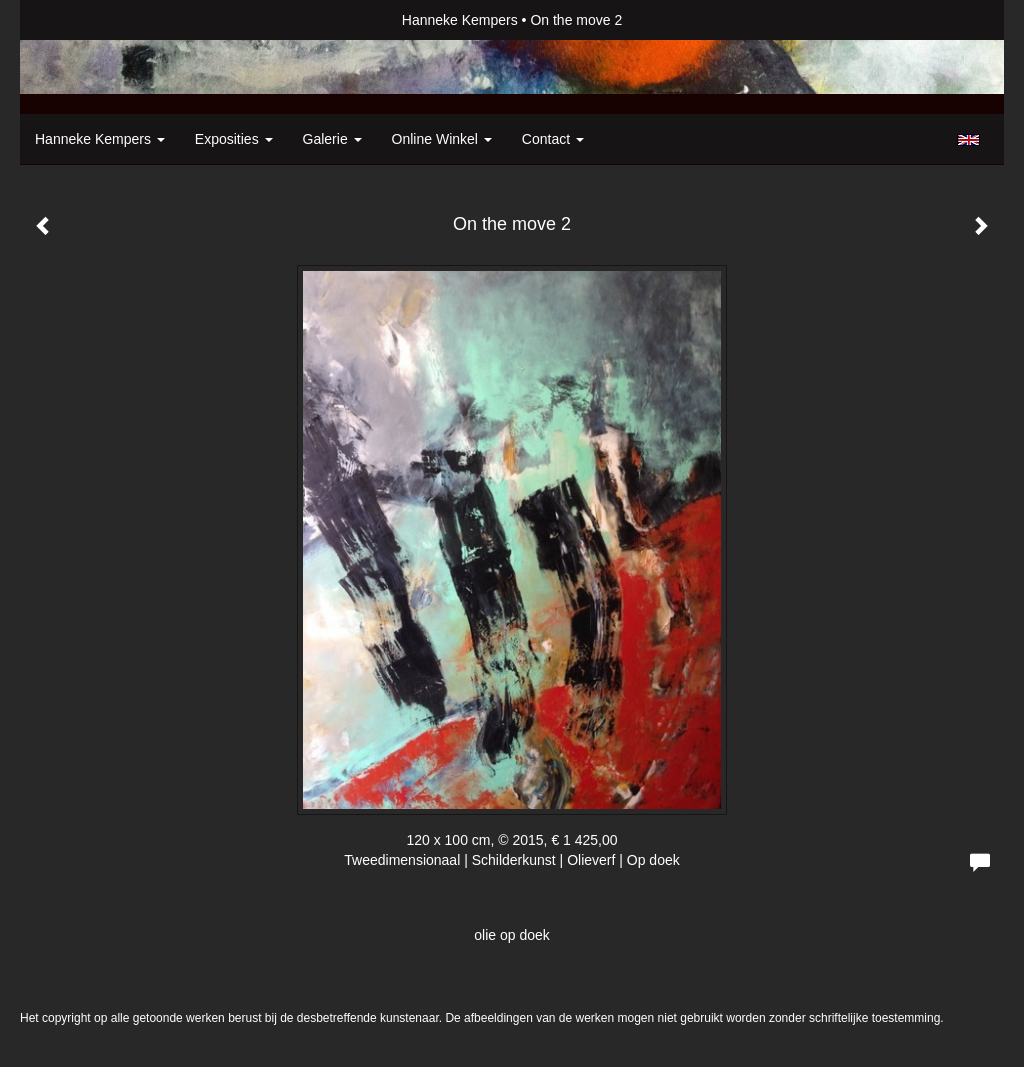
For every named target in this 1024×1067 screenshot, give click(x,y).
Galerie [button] (332, 139)
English (968, 140)
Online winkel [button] (442, 139)
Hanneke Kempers (460, 20)
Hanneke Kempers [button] (100, 139)
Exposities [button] (234, 139)
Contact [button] (553, 139)
